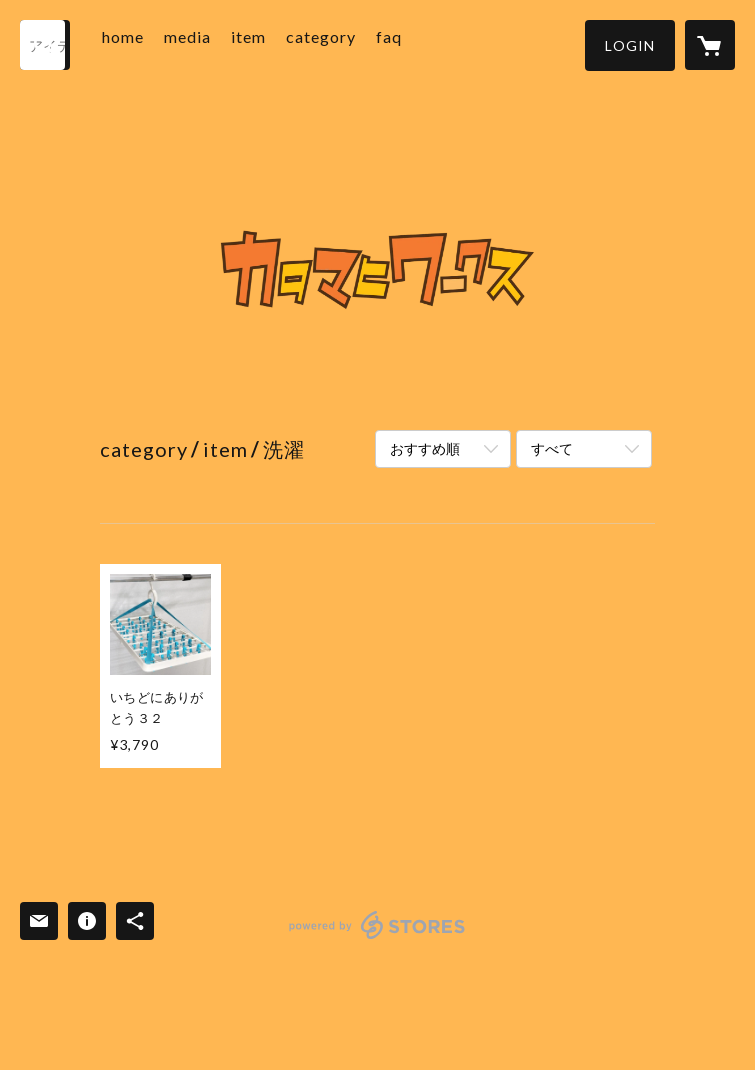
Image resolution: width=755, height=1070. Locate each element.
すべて (552, 448)
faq (417, 43)
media (215, 43)
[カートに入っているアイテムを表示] (710, 45)
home (151, 43)
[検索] (45, 45)
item (276, 43)
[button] (630, 45)
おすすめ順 (425, 448)
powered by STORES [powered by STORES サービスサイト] (377, 938)
